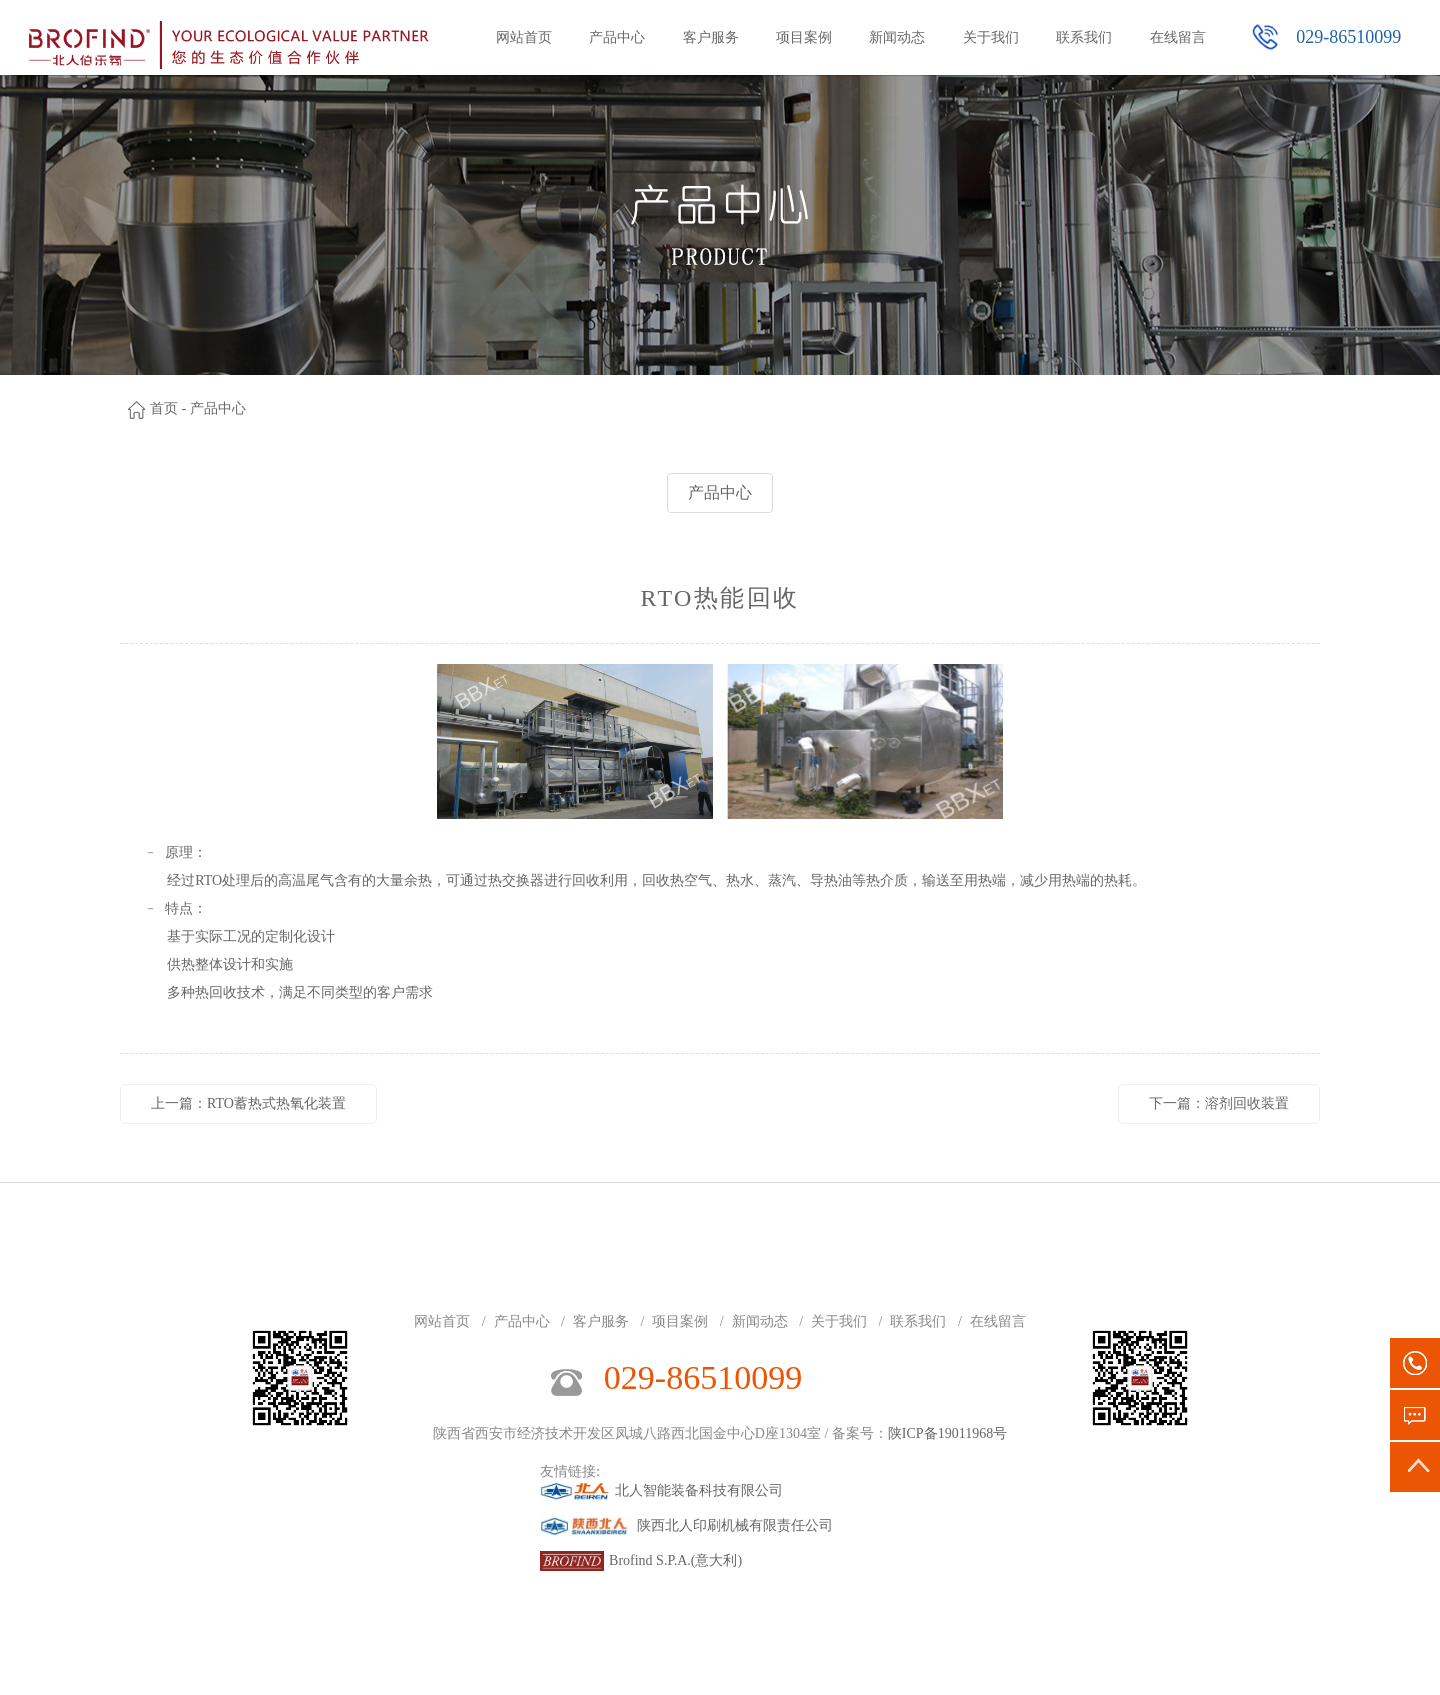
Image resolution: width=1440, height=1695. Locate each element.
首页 (164, 408)
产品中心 (617, 37)
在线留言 (1178, 37)
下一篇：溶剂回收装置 (1219, 1103)
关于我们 (991, 37)
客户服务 (711, 37)
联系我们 (1084, 37)
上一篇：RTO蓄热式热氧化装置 (248, 1103)
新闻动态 (897, 37)
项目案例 (804, 37)
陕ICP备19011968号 (947, 1433)
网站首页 (524, 37)
